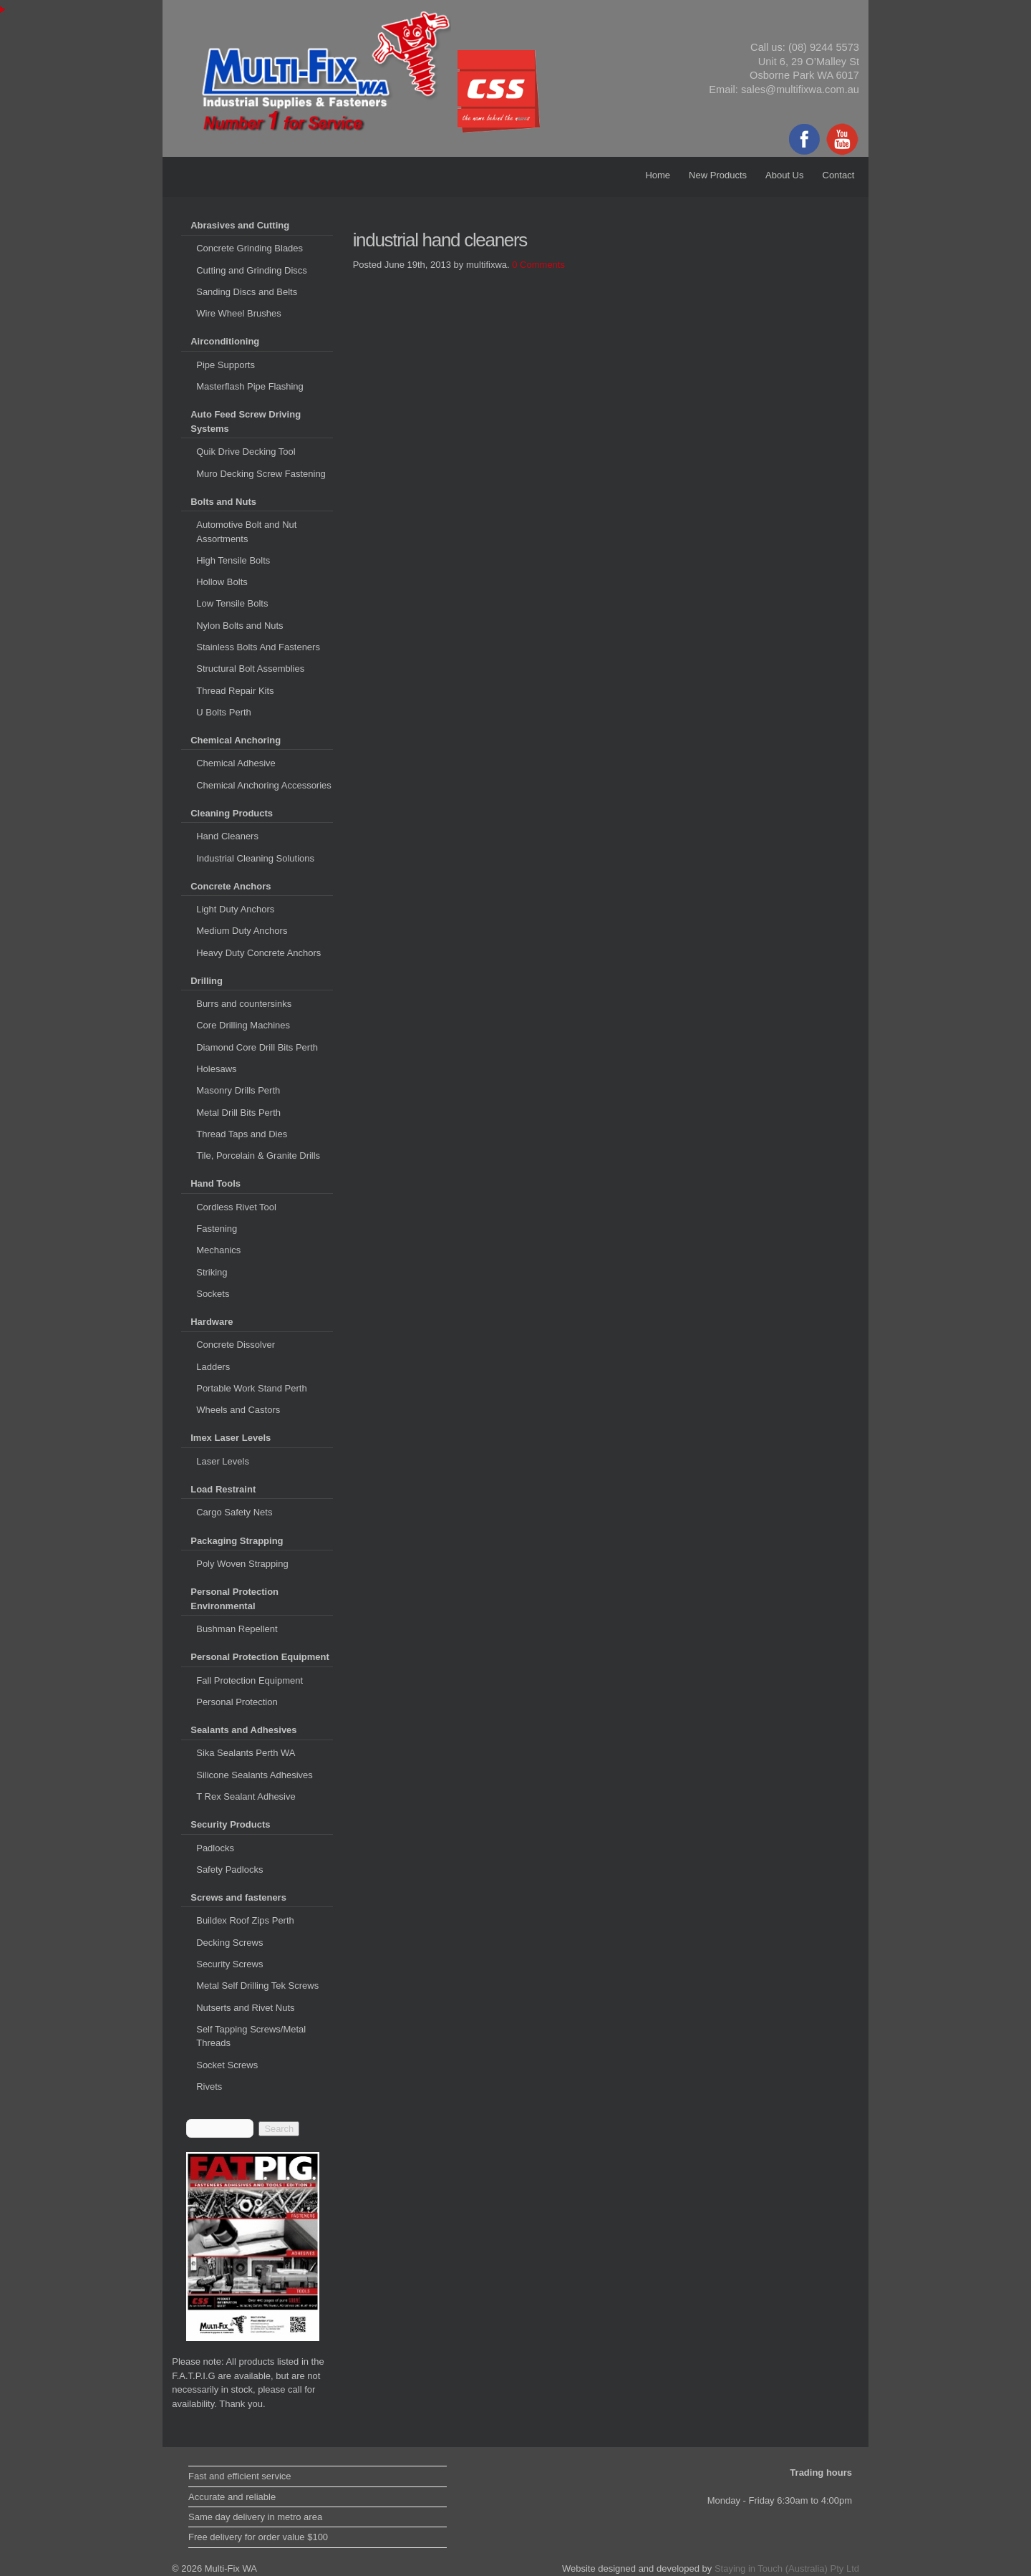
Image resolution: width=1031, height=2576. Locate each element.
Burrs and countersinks (243, 1003)
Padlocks (215, 1848)
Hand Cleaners (227, 836)
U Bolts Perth (223, 712)
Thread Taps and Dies (241, 1134)
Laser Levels (222, 1461)
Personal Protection (236, 1702)
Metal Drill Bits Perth (238, 1112)
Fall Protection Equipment (249, 1680)
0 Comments (538, 264)
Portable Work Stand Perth (251, 1388)
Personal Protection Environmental (234, 1598)
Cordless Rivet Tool (236, 1207)
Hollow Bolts (222, 582)
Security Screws (229, 1964)
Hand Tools (215, 1183)
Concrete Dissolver (235, 1344)
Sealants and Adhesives (243, 1729)
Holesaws (216, 1068)
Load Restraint (223, 1489)
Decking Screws (229, 1942)
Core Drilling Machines (243, 1025)
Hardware (211, 1321)
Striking (211, 1272)
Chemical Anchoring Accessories (263, 785)
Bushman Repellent (236, 1629)
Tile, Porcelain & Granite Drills (258, 1155)
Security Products (230, 1824)
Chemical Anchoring (235, 740)
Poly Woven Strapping (242, 1563)
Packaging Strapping (236, 1540)
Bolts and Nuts (223, 501)
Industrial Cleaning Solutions (255, 858)
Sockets (212, 1293)
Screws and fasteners (238, 1897)
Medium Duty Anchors (241, 930)
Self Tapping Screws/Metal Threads (251, 2036)
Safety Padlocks (229, 1869)
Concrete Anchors (230, 886)
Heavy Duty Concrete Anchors (258, 952)
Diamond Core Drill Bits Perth (257, 1047)
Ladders (213, 1366)
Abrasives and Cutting (239, 225)
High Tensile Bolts (233, 560)
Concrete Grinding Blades (249, 248)
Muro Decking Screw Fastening (261, 473)
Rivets (209, 2086)
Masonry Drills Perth (238, 1090)
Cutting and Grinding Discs (251, 270)
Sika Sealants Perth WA (245, 1752)
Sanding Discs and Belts (246, 291)
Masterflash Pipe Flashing (250, 386)
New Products (718, 175)
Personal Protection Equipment (259, 1656)
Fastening (216, 1228)
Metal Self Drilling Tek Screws (257, 1985)
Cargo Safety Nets (234, 1512)
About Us (784, 175)
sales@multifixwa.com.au (800, 89)
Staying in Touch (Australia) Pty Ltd (787, 2568)
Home (657, 175)
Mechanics (218, 1250)
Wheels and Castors (238, 1409)
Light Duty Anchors (235, 909)
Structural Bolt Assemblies (250, 668)
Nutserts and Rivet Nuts (245, 2007)
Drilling (206, 980)
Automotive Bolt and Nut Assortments (246, 531)
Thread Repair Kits (235, 690)
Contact (839, 175)
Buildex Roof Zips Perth (245, 1920)
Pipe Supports (225, 365)
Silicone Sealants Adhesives (254, 1775)
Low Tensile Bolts (232, 603)
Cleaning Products (231, 813)
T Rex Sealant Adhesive (246, 1796)
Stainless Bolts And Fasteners (258, 647)
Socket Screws (227, 2065)
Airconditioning (224, 341)
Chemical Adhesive (236, 763)
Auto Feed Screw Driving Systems (245, 421)
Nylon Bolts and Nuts (239, 625)
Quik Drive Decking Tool (245, 451)
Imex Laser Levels (230, 1437)
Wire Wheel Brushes (238, 313)
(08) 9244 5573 (823, 47)
